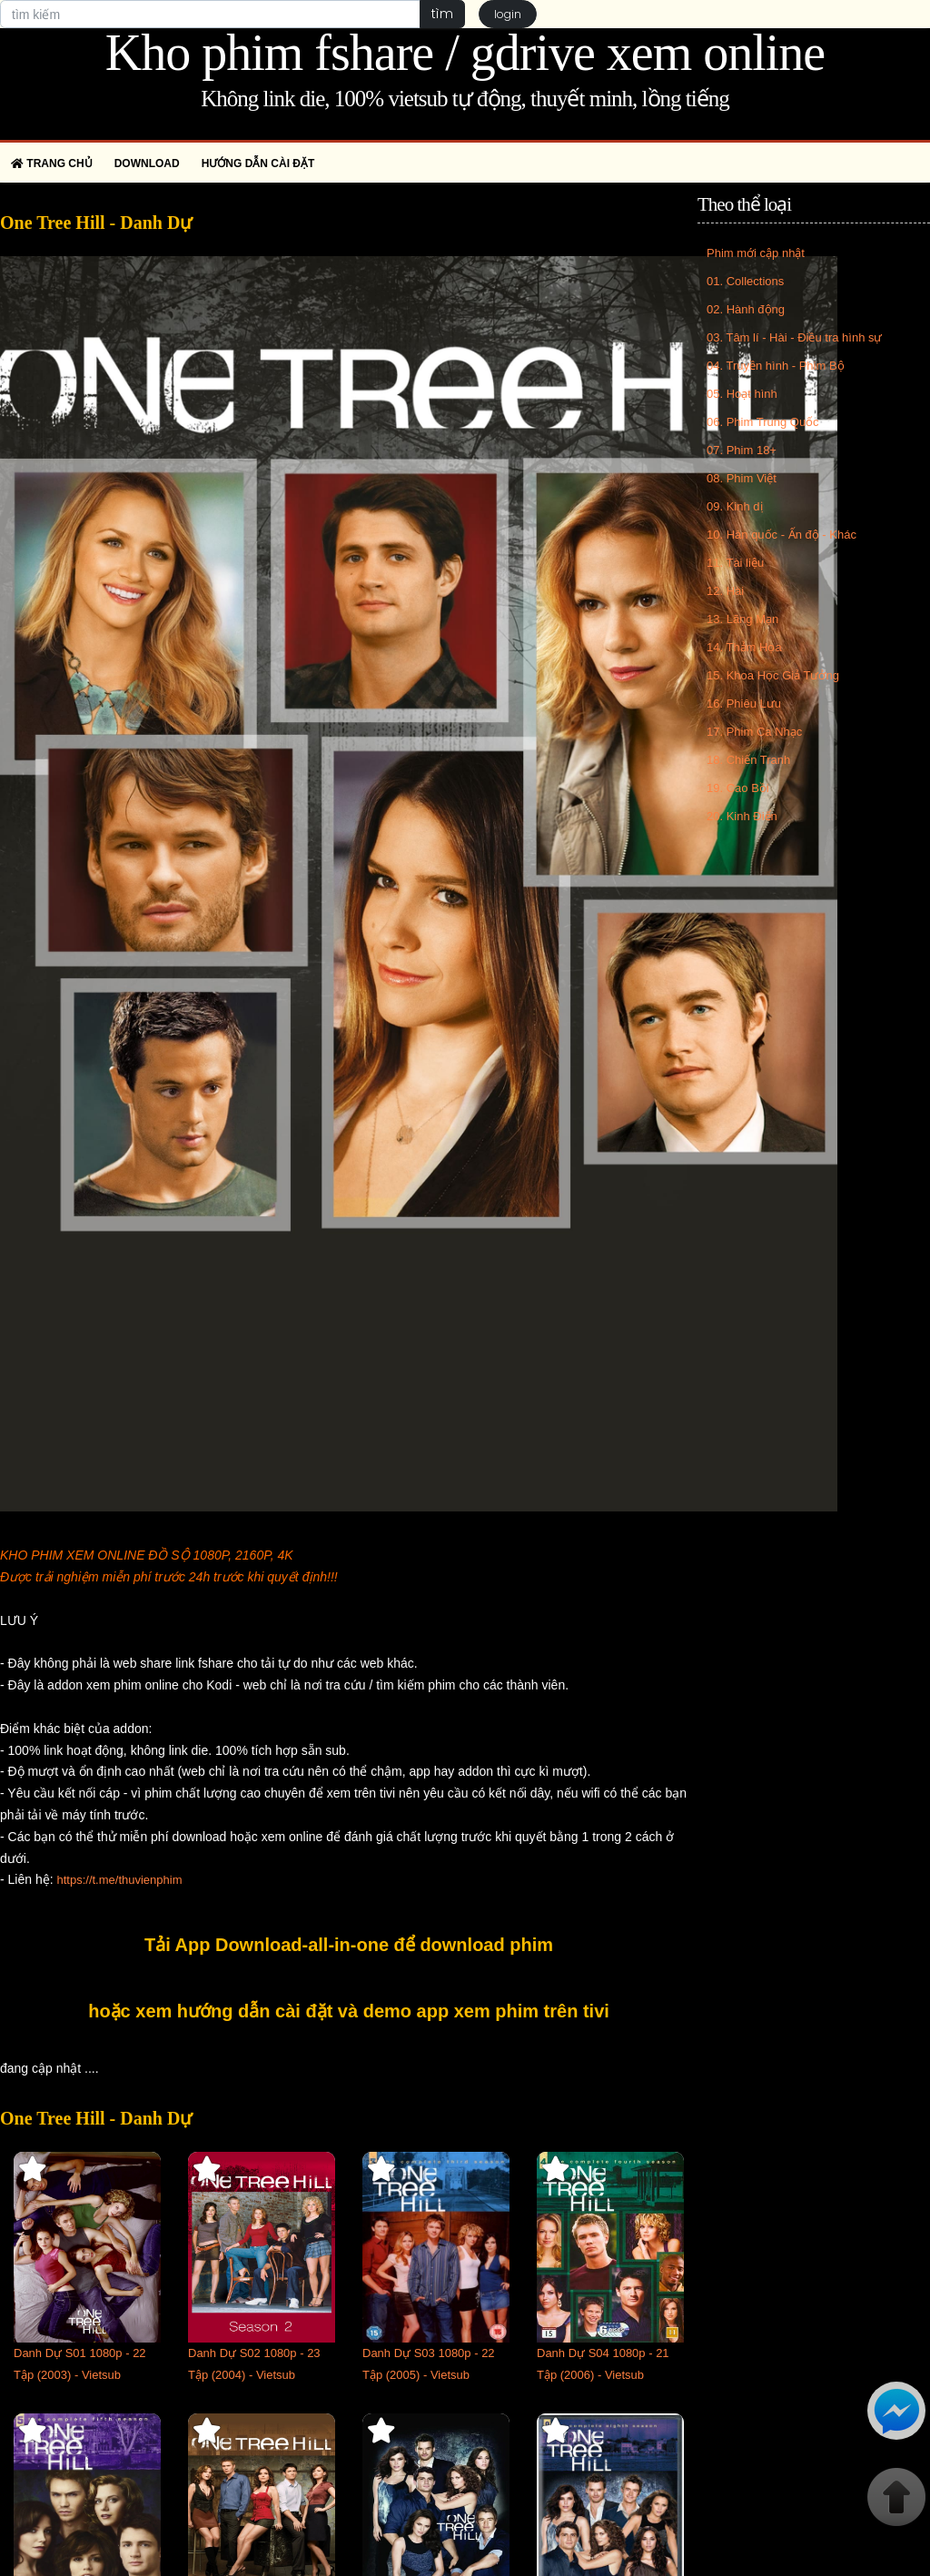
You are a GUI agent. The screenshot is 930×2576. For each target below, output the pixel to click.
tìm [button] (441, 14)
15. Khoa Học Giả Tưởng (773, 675)
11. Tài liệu (735, 563)
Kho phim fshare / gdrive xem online (465, 53)
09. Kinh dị (735, 506)
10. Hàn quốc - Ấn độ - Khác (781, 534)
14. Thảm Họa (744, 647)
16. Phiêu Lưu (744, 703)
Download (147, 163)
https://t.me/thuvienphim (119, 1880)
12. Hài (725, 591)
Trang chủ (52, 163)
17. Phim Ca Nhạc (754, 731)
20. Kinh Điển (742, 816)
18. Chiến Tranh (748, 760)
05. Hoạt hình (742, 394)
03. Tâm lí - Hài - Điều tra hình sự (795, 337)
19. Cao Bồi (738, 788)
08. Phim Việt (742, 478)
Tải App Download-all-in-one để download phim (348, 1945)
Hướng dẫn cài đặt (258, 163)
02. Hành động (746, 309)
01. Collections (745, 281)
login (507, 14)
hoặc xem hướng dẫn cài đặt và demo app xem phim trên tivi (348, 2011)
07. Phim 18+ (742, 450)
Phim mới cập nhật (756, 253)
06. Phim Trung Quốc (763, 422)
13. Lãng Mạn (742, 619)
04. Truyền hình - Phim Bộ (776, 365)
